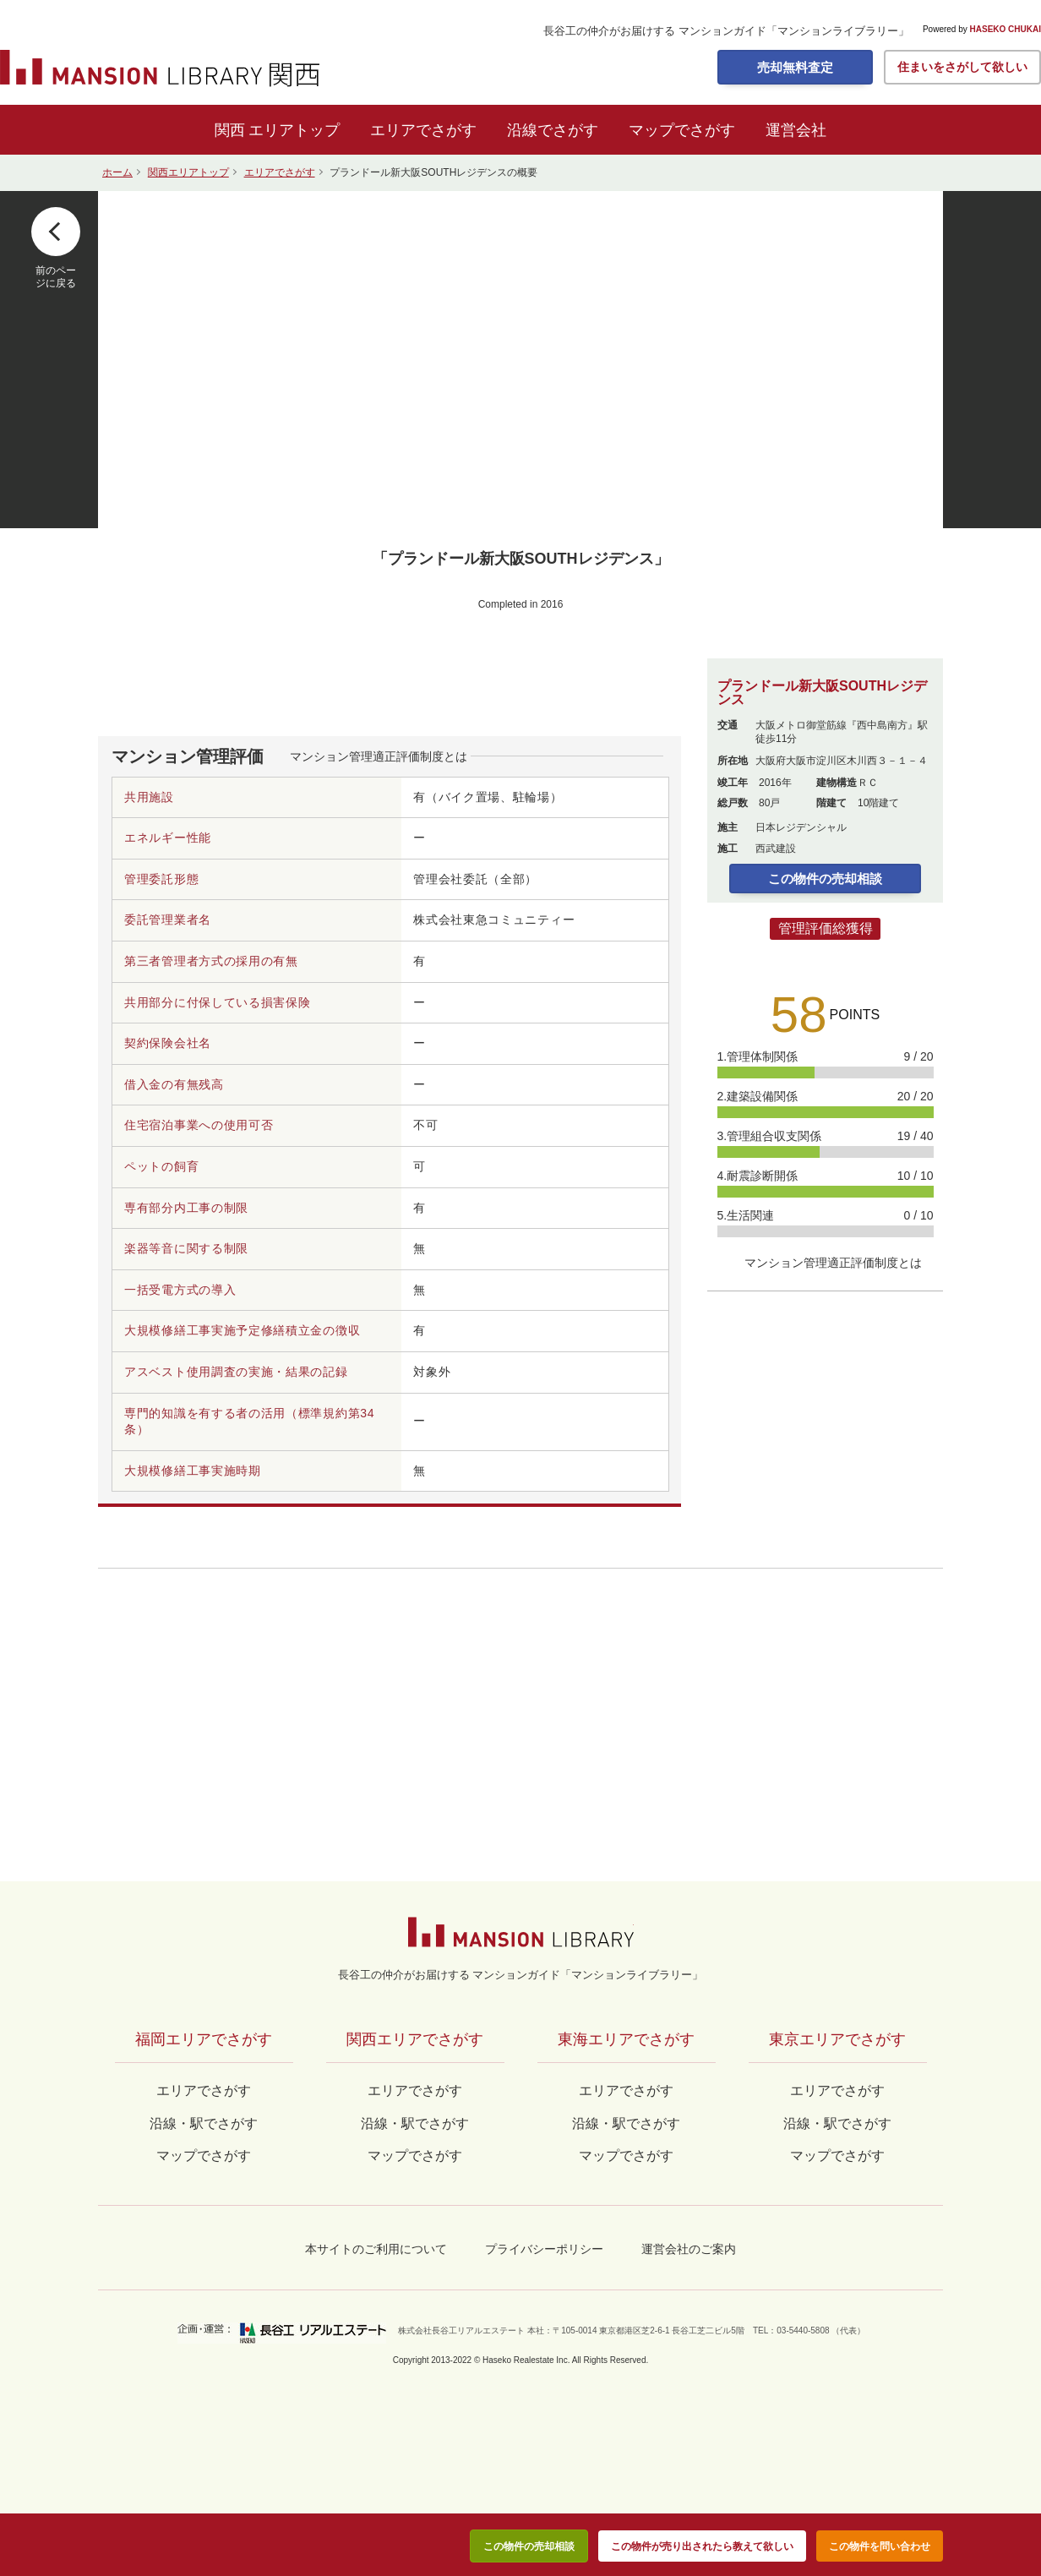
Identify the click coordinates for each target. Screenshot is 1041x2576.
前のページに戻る (55, 276)
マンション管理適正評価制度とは (378, 756)
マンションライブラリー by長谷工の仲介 (521, 1932)
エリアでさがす (423, 130)
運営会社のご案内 (688, 2249)
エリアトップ (294, 130)
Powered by (982, 29)
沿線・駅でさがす (837, 2123)
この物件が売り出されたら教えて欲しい (702, 2546)
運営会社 (796, 130)
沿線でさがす (552, 130)
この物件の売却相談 (825, 878)
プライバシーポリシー (544, 2249)
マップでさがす (682, 130)
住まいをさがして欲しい (962, 67)
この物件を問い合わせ (879, 2546)
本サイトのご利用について (376, 2249)
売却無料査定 (795, 67)
